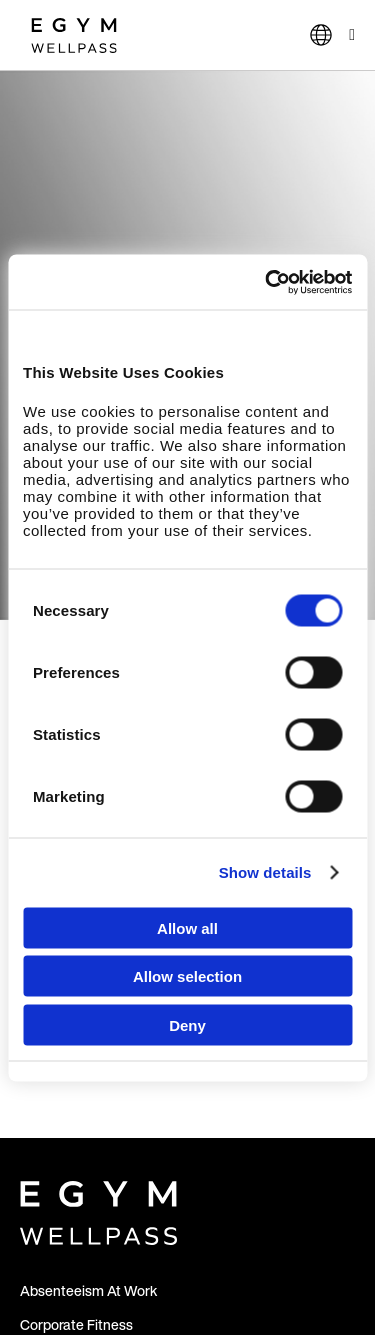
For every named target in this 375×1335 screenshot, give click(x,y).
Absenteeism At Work (88, 1290)
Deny (187, 1024)
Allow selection (187, 976)
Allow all (187, 927)
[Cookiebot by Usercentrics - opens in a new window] (267, 282)
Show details (265, 872)
